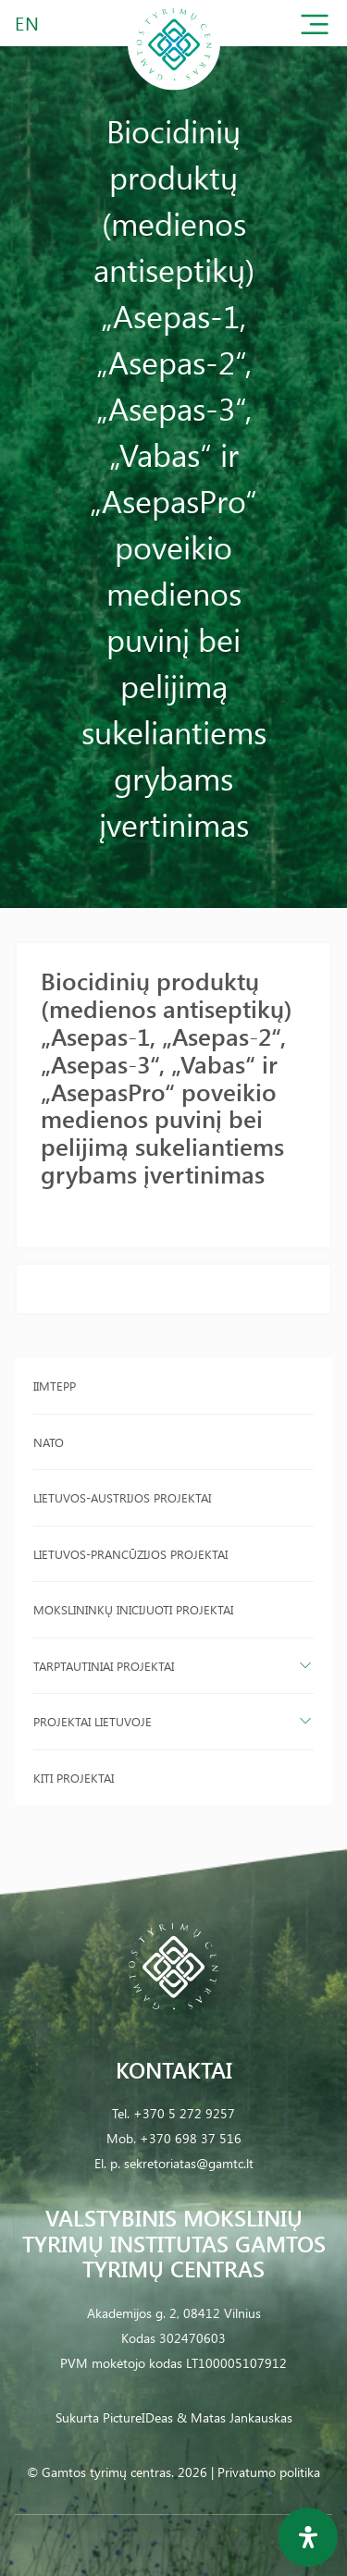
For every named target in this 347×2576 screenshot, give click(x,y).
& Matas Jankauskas (234, 2417)
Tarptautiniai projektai (103, 1666)
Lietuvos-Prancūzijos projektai (130, 1554)
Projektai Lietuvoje (92, 1721)
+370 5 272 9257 (184, 2113)
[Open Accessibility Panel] (308, 2537)
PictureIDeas (138, 2417)
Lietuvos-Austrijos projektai (122, 1497)
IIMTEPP (54, 1385)
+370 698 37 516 (191, 2138)
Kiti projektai (73, 1777)
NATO (48, 1442)
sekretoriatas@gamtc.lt (189, 2163)
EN (28, 22)
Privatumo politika (268, 2472)
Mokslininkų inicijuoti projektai (133, 1609)
